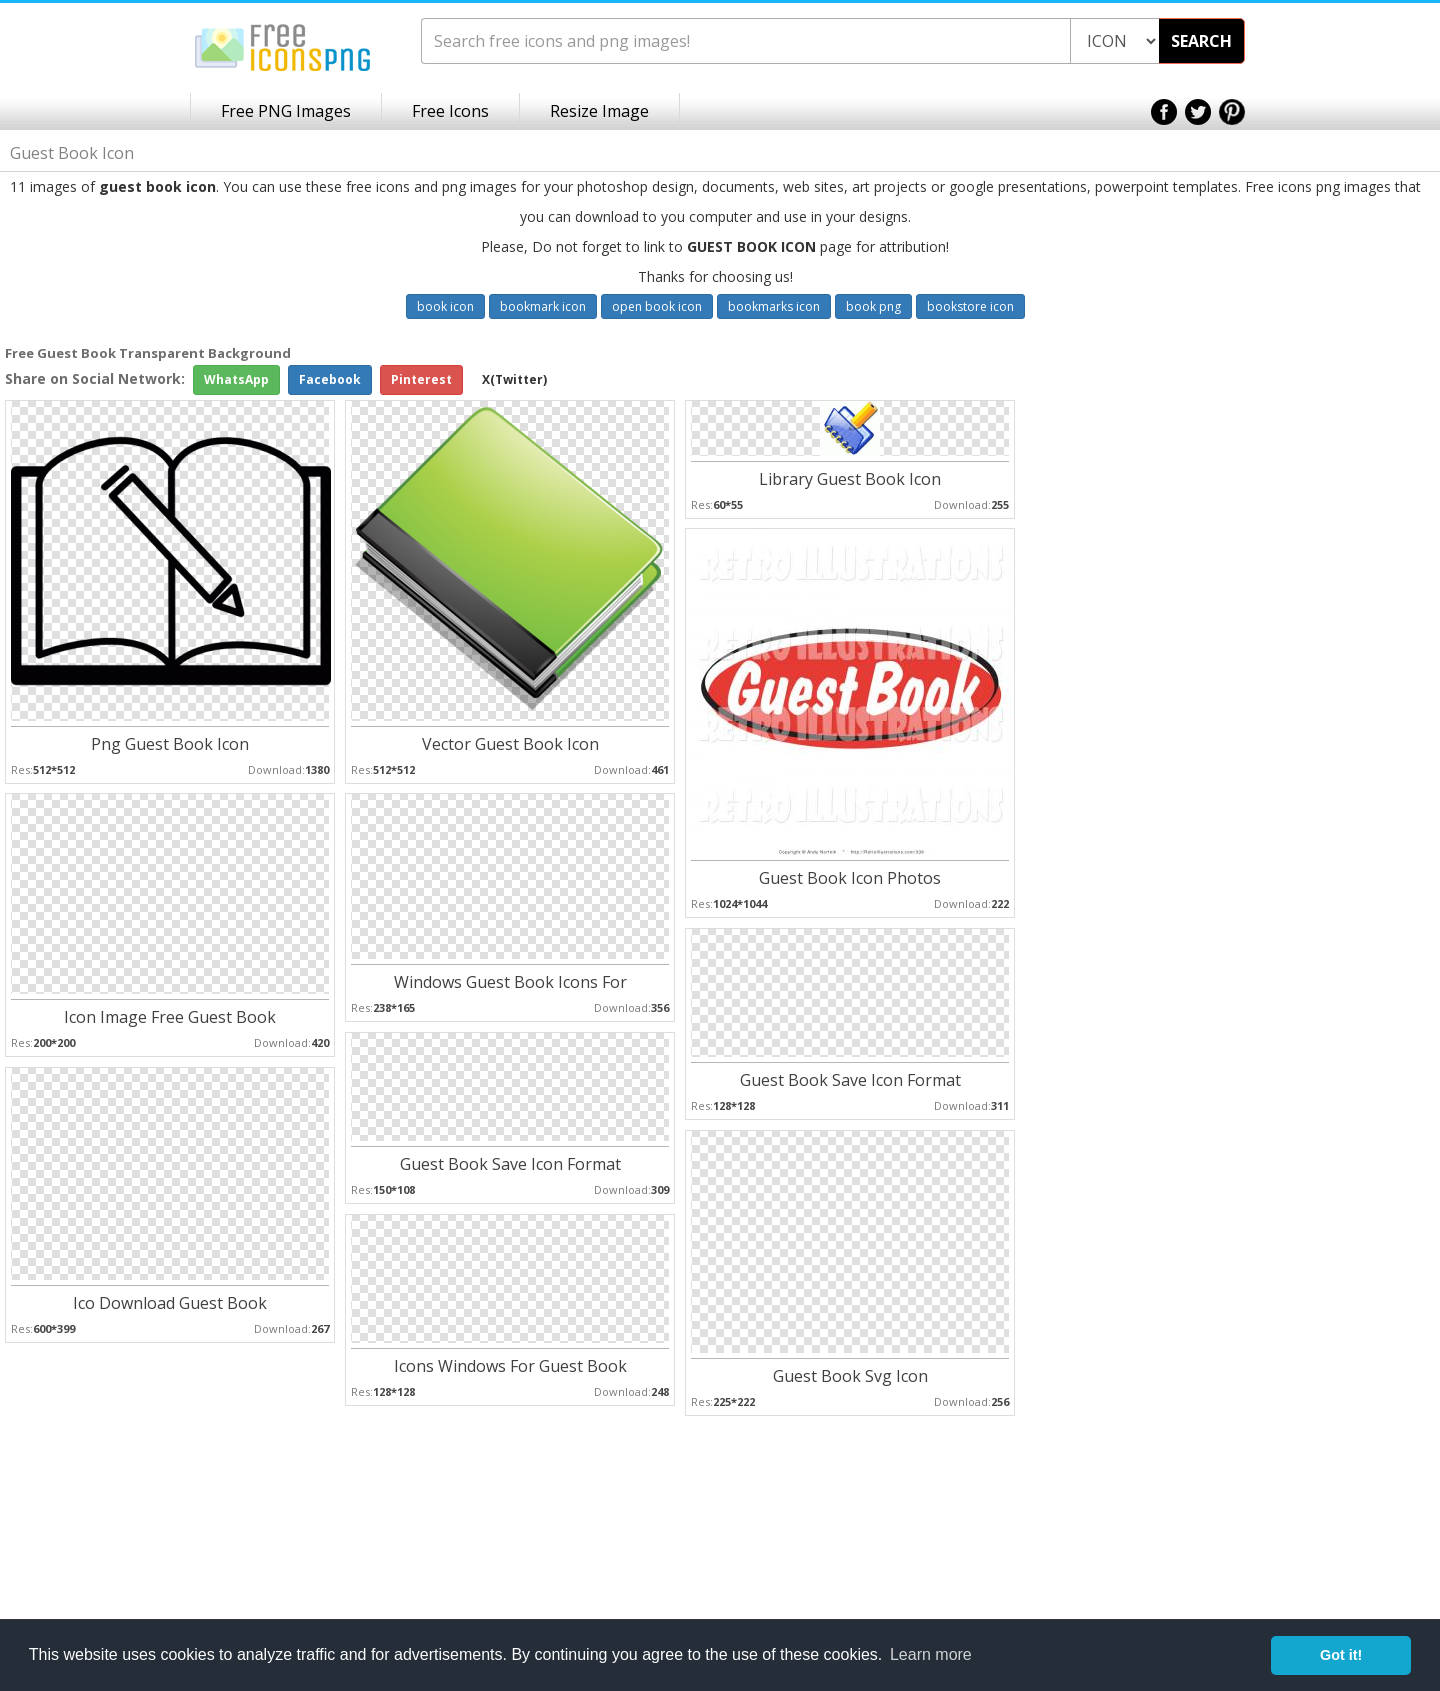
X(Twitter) (514, 379)
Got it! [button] (1341, 1655)
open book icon (657, 306)
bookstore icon (970, 306)
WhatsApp (236, 379)
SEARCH (1201, 41)
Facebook (330, 379)
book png (873, 306)
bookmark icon (543, 306)
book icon (445, 306)
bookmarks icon (774, 306)
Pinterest (421, 379)
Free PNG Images (286, 111)
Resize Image (599, 111)
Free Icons (450, 111)
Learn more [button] (931, 1654)
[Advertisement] (1360, 661)
